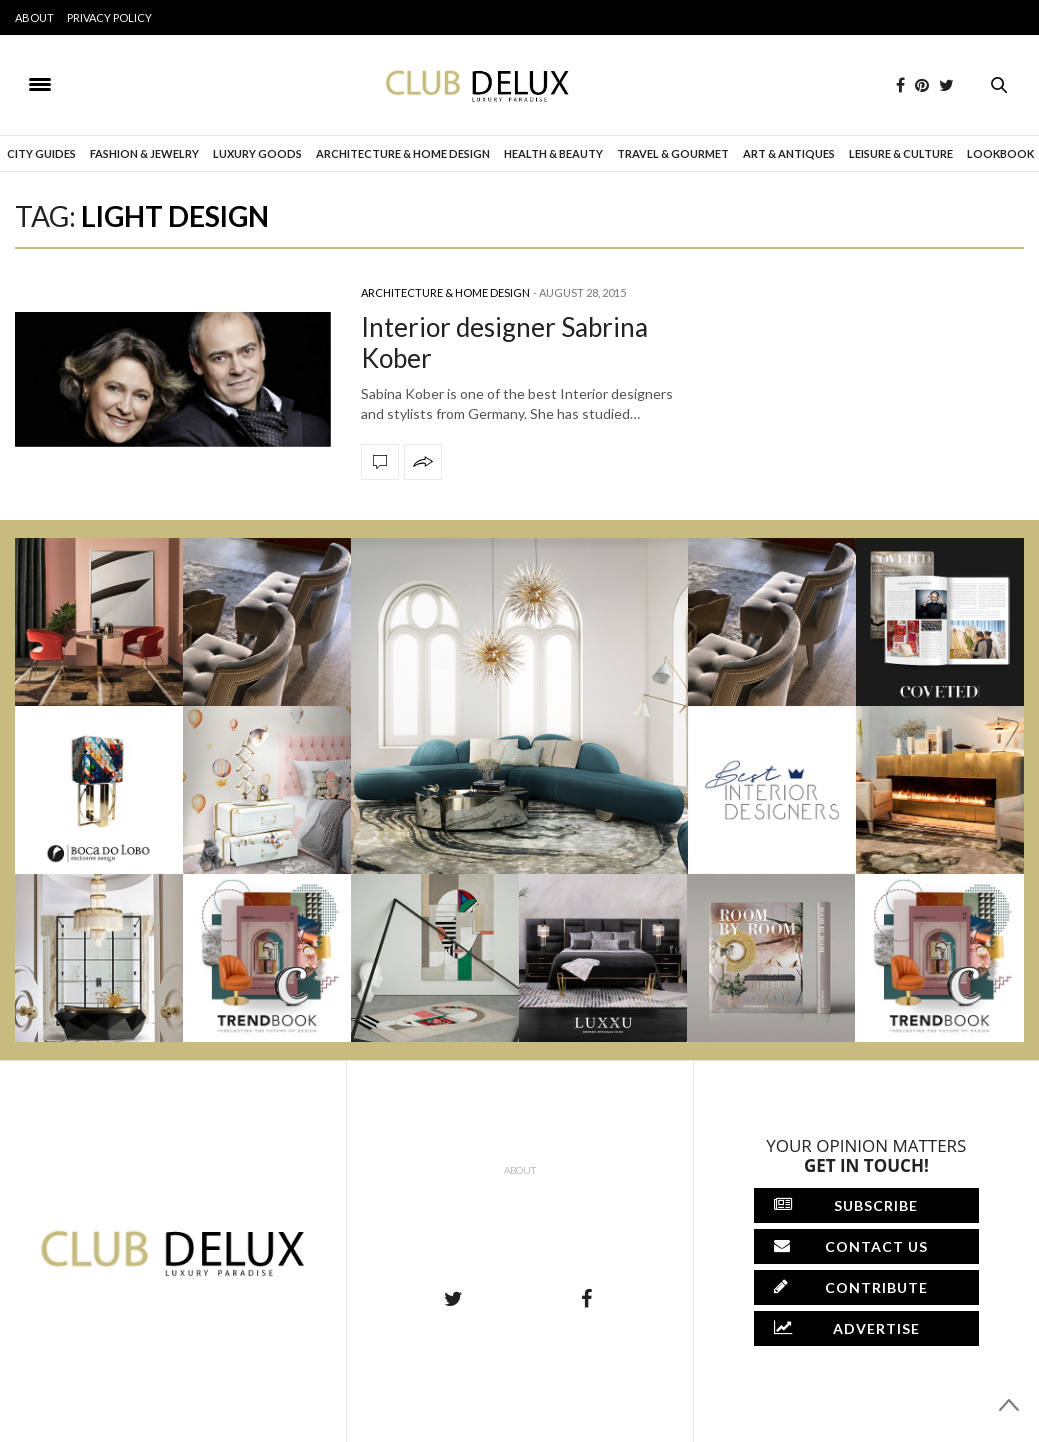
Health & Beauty (553, 153)
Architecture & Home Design (403, 153)
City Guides (41, 153)
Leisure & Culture (901, 153)
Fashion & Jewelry (144, 153)
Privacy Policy (109, 17)
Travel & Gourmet (673, 153)
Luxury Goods (257, 153)
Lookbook (1000, 153)
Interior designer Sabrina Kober (504, 342)
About (34, 17)
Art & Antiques (789, 153)
